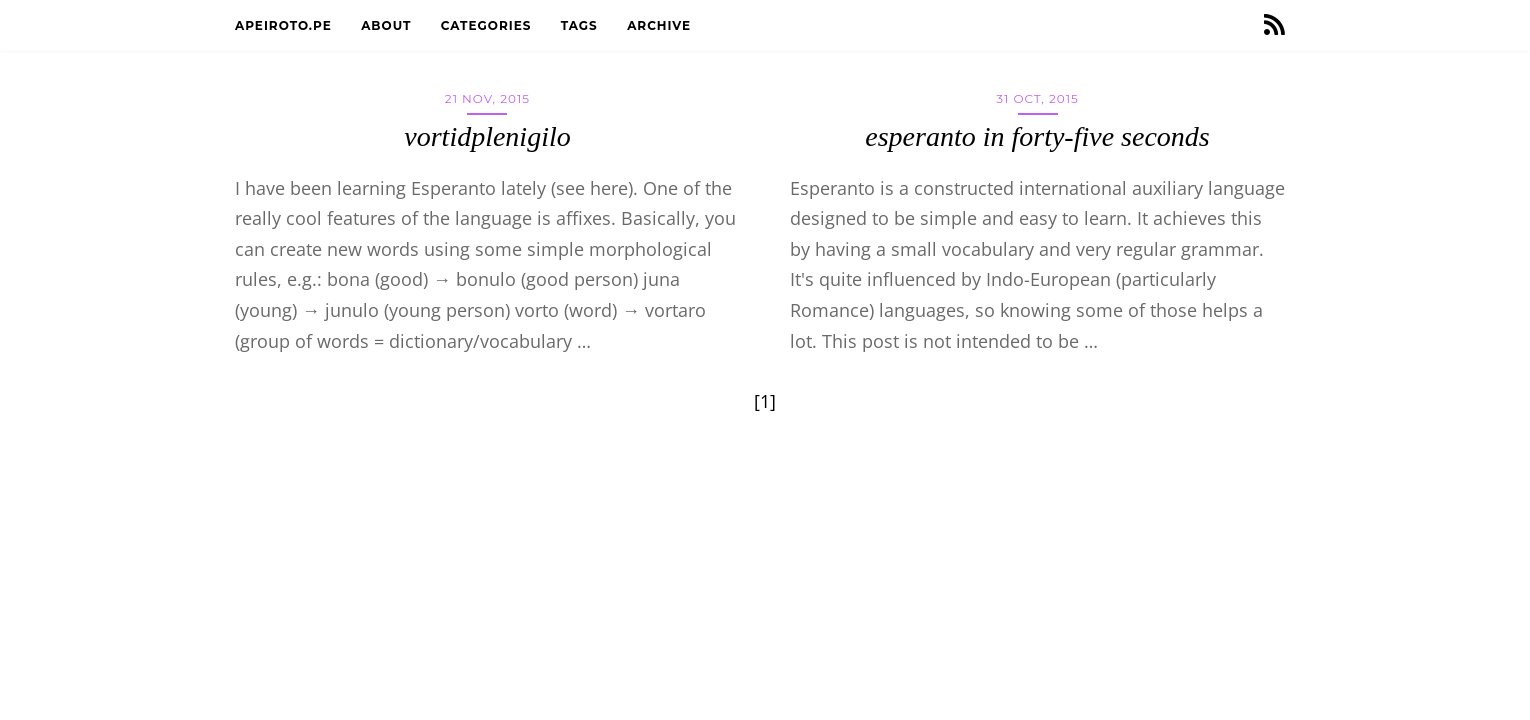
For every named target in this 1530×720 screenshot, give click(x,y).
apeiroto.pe (285, 25)
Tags (581, 25)
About (388, 25)
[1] (765, 401)
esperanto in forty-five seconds (1037, 136)
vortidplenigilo (487, 136)
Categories (488, 25)
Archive (661, 25)
